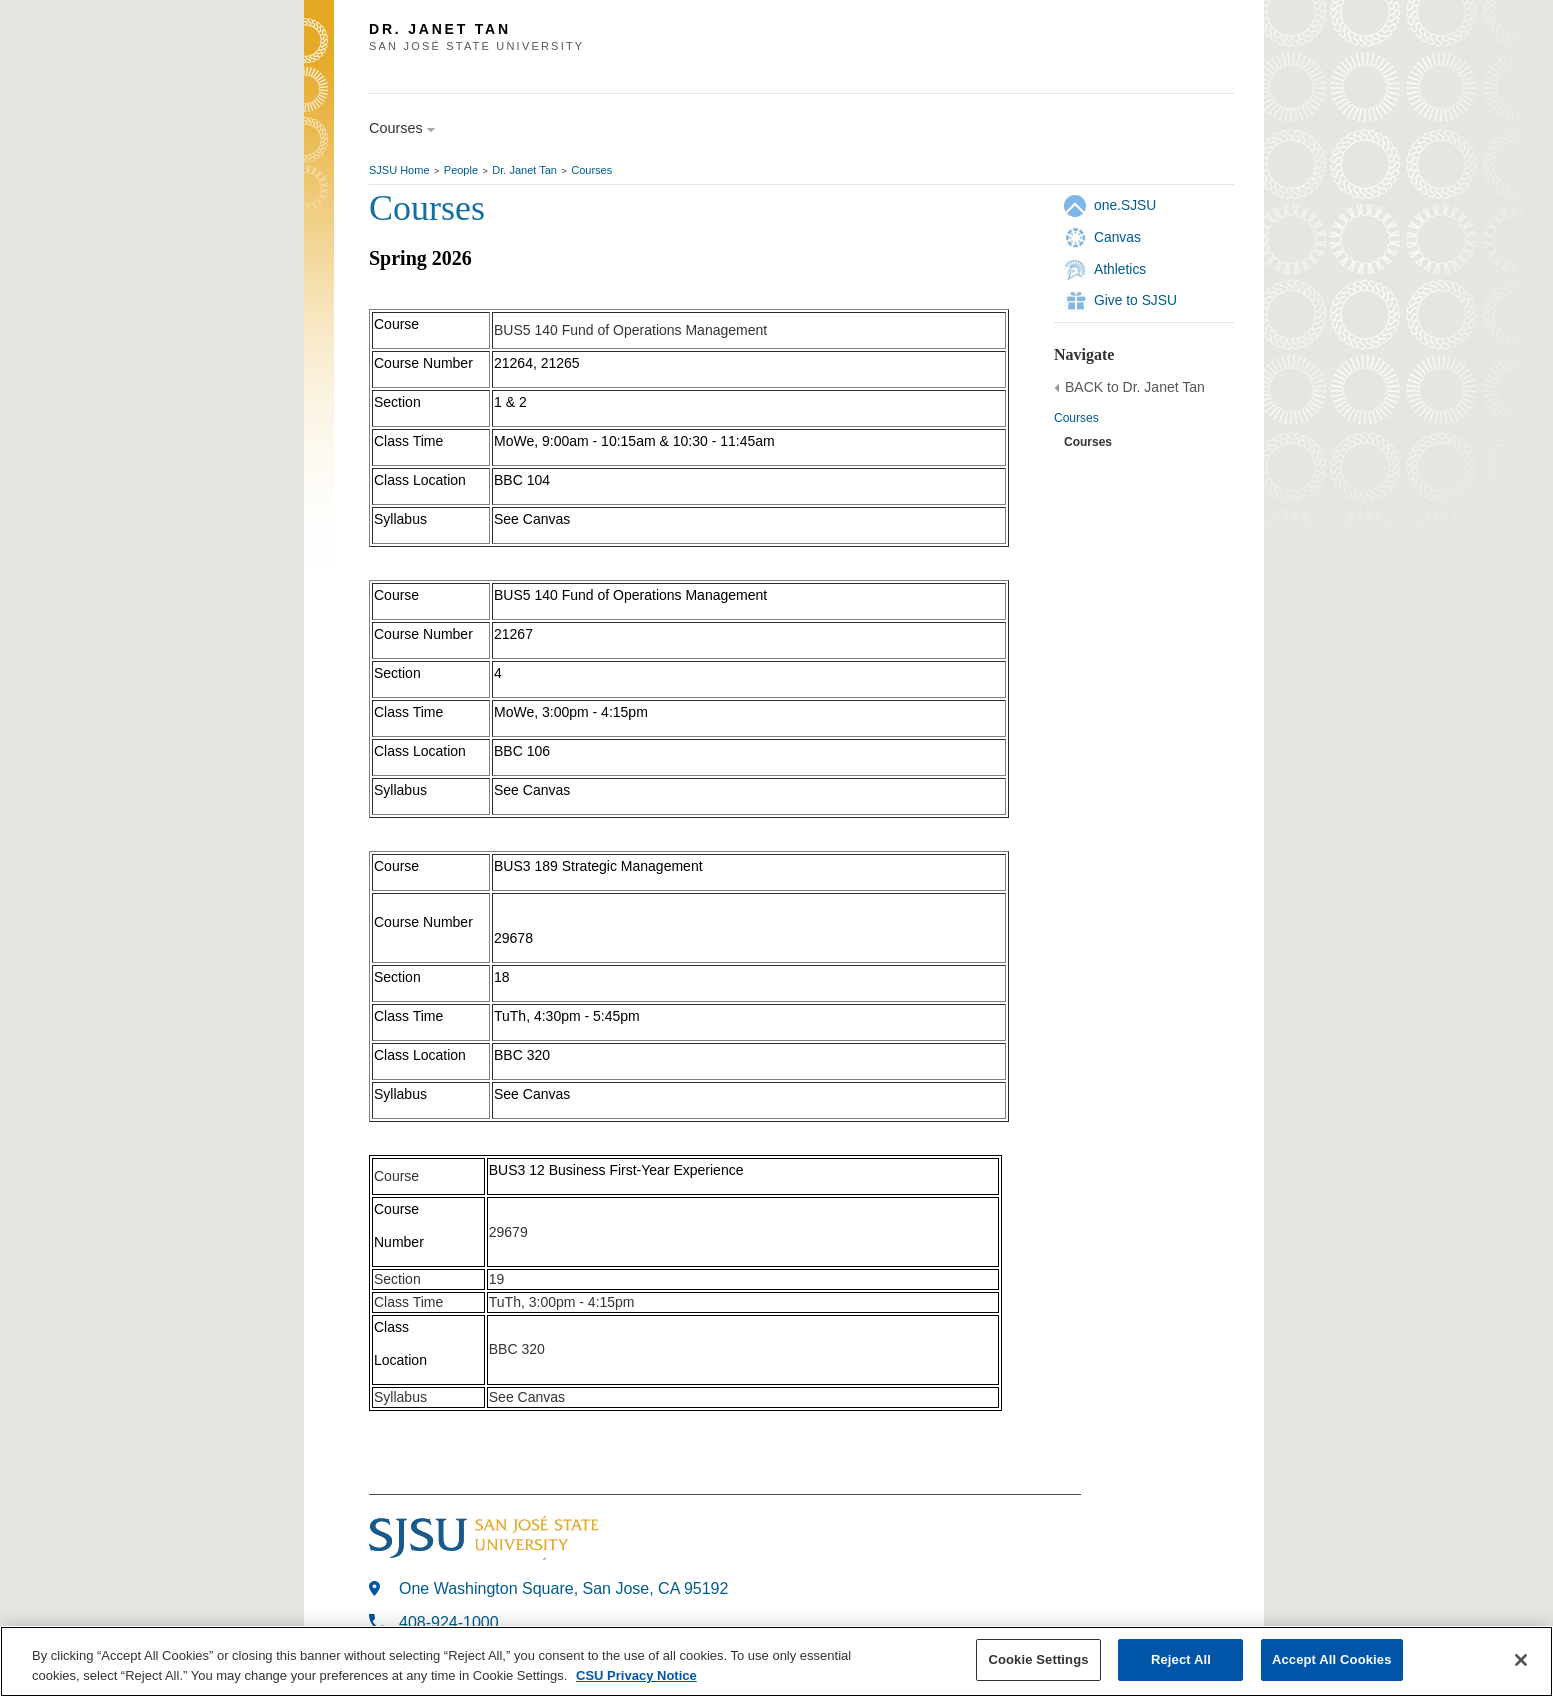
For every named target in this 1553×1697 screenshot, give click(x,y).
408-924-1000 (449, 1622)
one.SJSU (1125, 205)
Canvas (1117, 237)
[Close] (1521, 1660)
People (461, 170)
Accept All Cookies (1332, 1659)
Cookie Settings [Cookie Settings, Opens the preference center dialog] (1038, 1659)
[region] (776, 1661)
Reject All (1181, 1659)
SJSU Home (399, 170)
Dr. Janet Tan (524, 170)
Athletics (1120, 269)
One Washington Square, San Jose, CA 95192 (563, 1588)
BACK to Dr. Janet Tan (1135, 387)
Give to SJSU (1135, 300)
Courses (591, 170)
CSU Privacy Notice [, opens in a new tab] (636, 1675)
